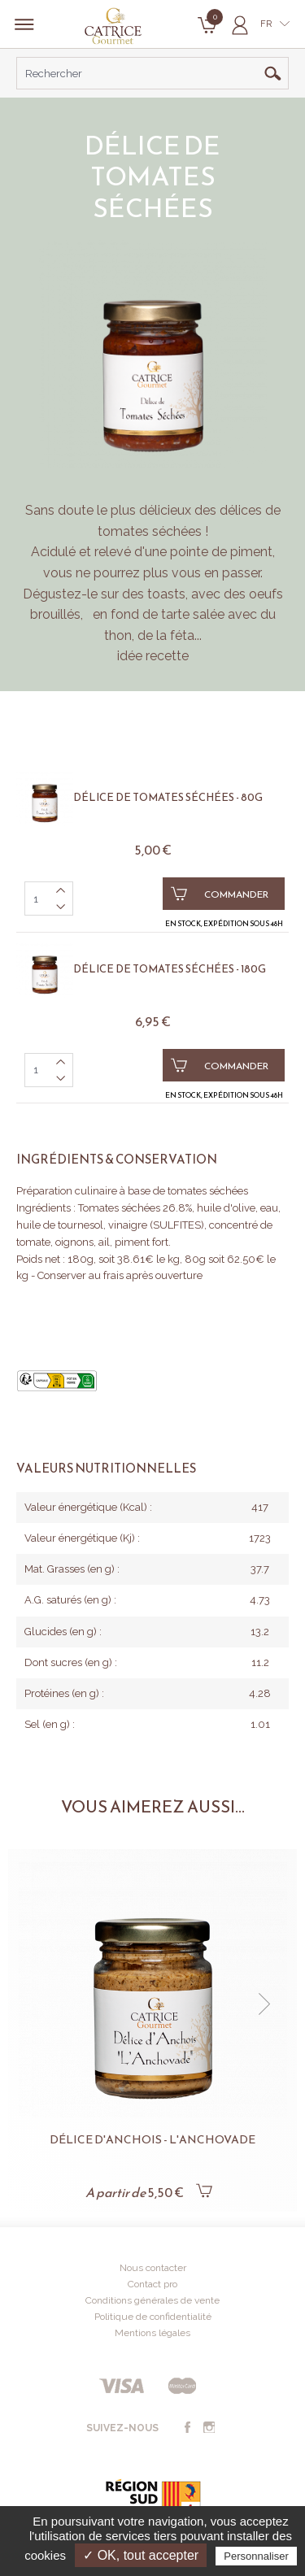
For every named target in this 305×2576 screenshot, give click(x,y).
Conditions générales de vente (152, 2300)
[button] (264, 2004)
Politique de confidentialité (152, 2316)
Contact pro (152, 2284)
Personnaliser (256, 2556)
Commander (219, 894)
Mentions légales (152, 2333)
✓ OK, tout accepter (140, 2555)
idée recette (153, 656)
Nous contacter (153, 2268)
